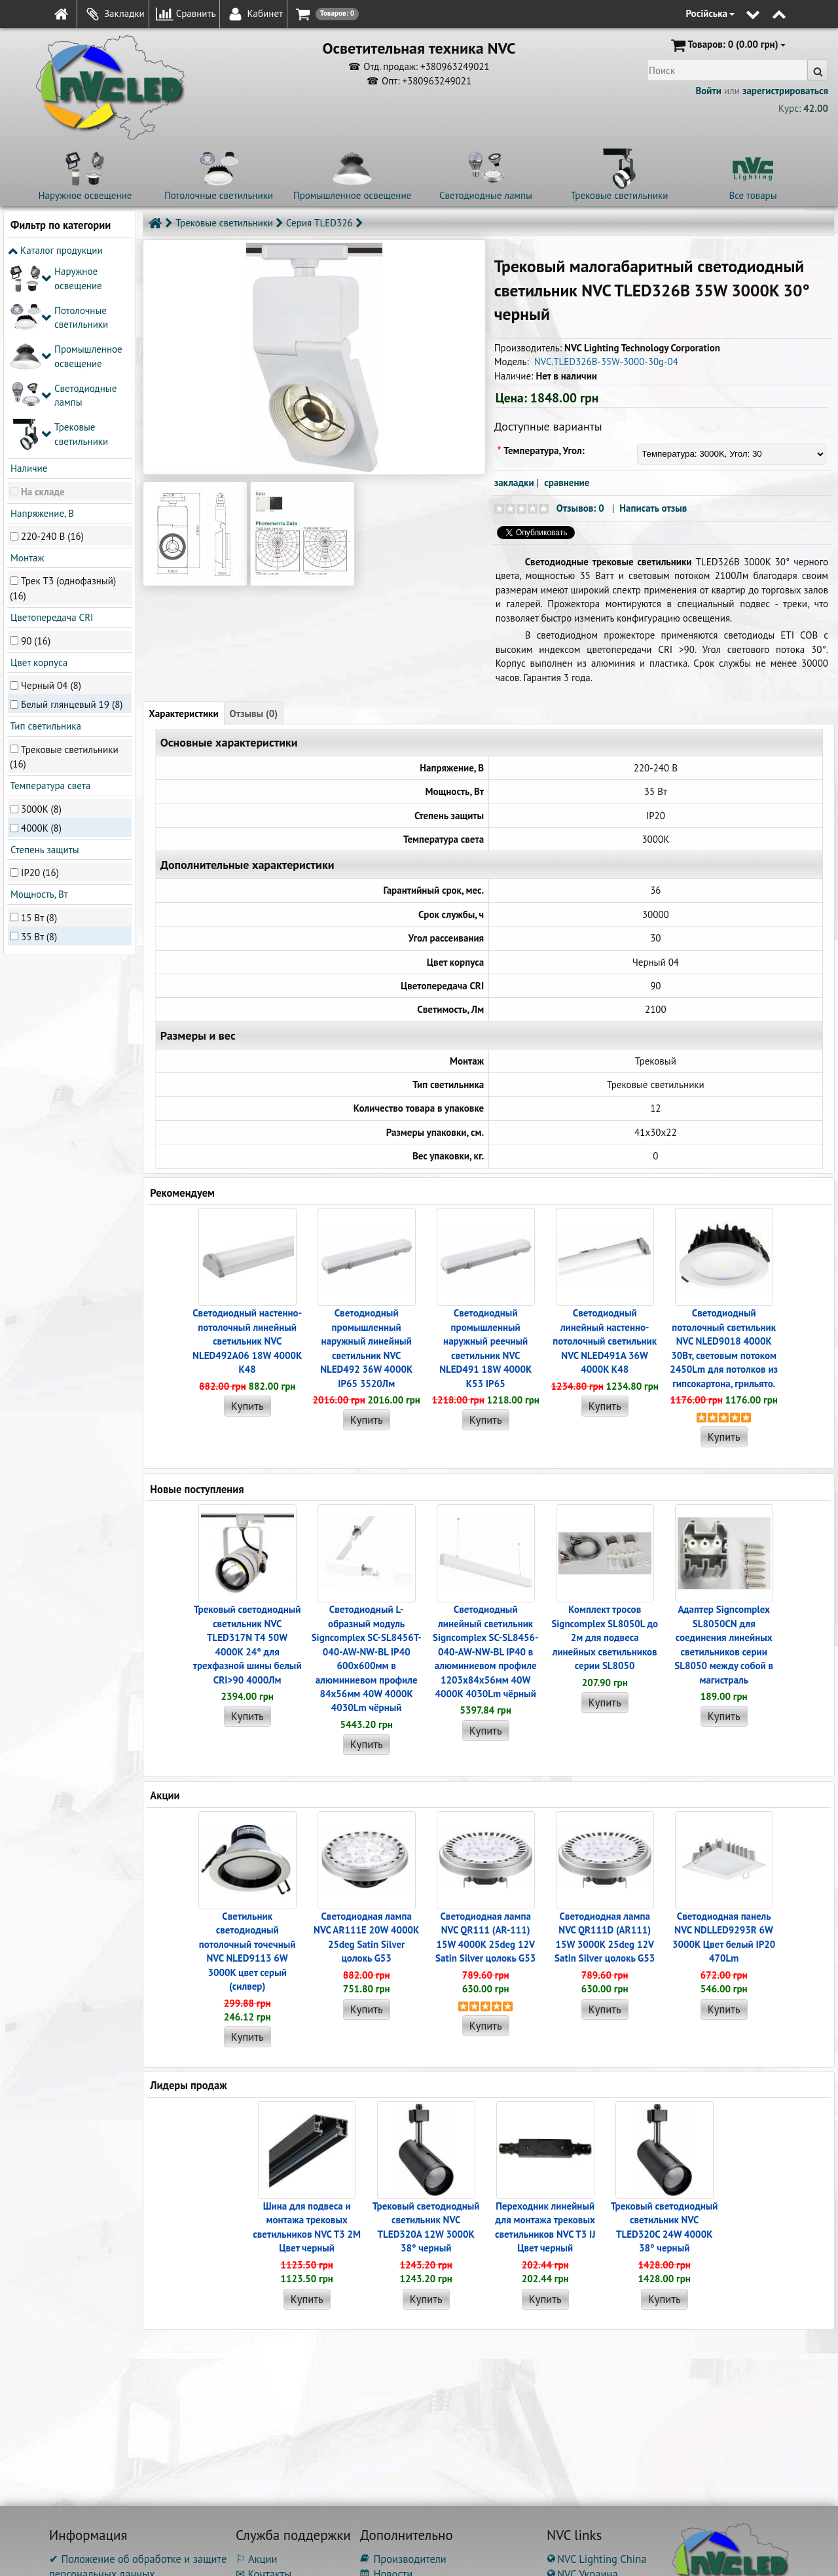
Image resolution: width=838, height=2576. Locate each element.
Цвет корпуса (37, 468)
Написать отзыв (653, 508)
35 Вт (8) (39, 741)
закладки (514, 482)
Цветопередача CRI (50, 423)
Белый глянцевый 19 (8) (72, 509)
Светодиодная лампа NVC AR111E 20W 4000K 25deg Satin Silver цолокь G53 (366, 1937)
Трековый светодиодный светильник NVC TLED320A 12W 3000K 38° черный (426, 2227)
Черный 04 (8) (51, 490)
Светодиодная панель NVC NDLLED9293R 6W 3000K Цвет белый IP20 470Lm (723, 1937)
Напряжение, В (41, 318)
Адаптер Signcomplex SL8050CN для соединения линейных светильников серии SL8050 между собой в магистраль (723, 1644)
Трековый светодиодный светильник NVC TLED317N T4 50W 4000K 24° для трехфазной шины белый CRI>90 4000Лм (247, 1644)
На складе (43, 297)
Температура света (49, 591)
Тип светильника (44, 531)
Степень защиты (43, 655)
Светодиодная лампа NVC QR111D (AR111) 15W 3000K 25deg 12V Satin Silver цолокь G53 (605, 1937)
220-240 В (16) (52, 341)
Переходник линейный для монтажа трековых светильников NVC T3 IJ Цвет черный (545, 2227)
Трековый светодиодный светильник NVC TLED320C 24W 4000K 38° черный (664, 2227)
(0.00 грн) (727, 45)
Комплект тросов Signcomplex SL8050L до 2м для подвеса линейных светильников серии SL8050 (604, 1637)
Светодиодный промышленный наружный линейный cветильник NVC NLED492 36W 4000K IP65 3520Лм (366, 1348)
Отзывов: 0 (580, 508)
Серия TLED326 (319, 223)
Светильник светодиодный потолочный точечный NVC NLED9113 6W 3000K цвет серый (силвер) (247, 1951)
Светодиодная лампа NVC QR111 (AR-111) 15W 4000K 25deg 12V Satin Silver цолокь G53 (485, 1937)
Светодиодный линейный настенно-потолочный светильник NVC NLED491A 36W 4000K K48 (605, 1341)
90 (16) (35, 446)
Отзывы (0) (254, 713)
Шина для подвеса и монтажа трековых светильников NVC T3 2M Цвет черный (307, 2227)
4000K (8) (41, 633)
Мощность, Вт (38, 700)
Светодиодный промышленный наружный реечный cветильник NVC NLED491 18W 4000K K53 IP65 (485, 1348)
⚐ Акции (256, 2559)
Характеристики (183, 713)
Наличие (27, 274)
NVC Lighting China (596, 2559)
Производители (403, 2559)
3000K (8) (41, 614)
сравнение (566, 482)
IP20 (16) (40, 678)
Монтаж (26, 363)
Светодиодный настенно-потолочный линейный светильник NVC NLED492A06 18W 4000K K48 (247, 1341)
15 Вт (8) (39, 722)
